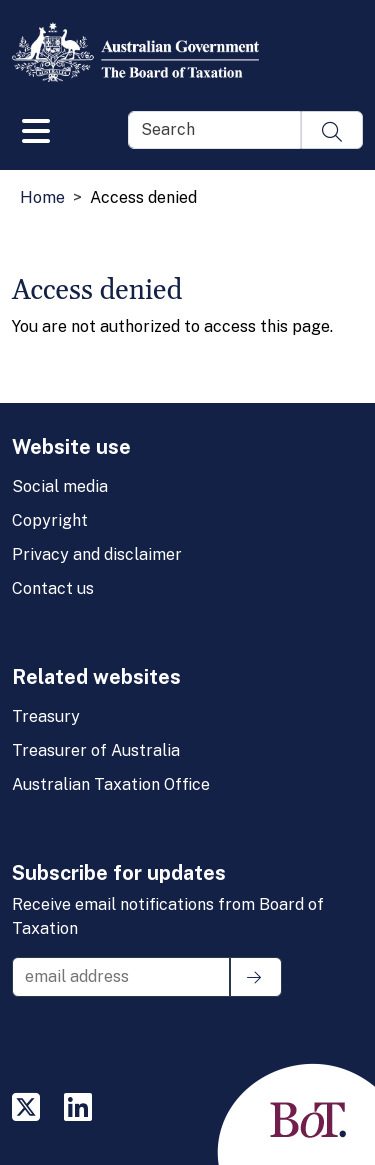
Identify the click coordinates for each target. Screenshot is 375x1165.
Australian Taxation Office (111, 784)
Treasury (46, 716)
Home (42, 197)
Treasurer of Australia (96, 750)
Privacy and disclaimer (97, 554)
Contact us (53, 588)
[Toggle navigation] (36, 127)
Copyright (50, 520)
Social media (60, 486)
